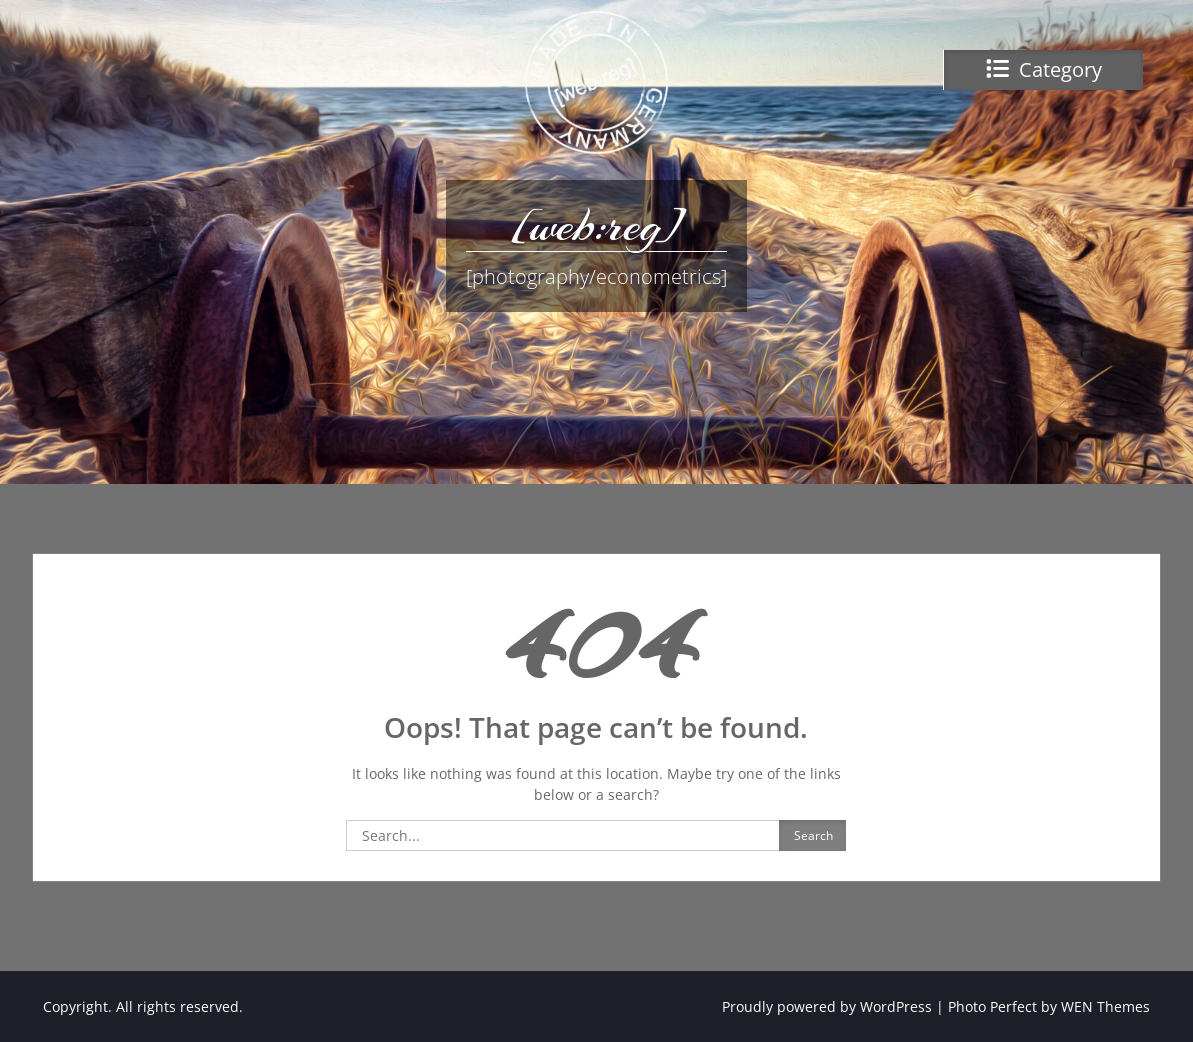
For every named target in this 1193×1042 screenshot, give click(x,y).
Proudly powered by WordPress (827, 1006)
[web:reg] (596, 225)
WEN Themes (1105, 1006)
